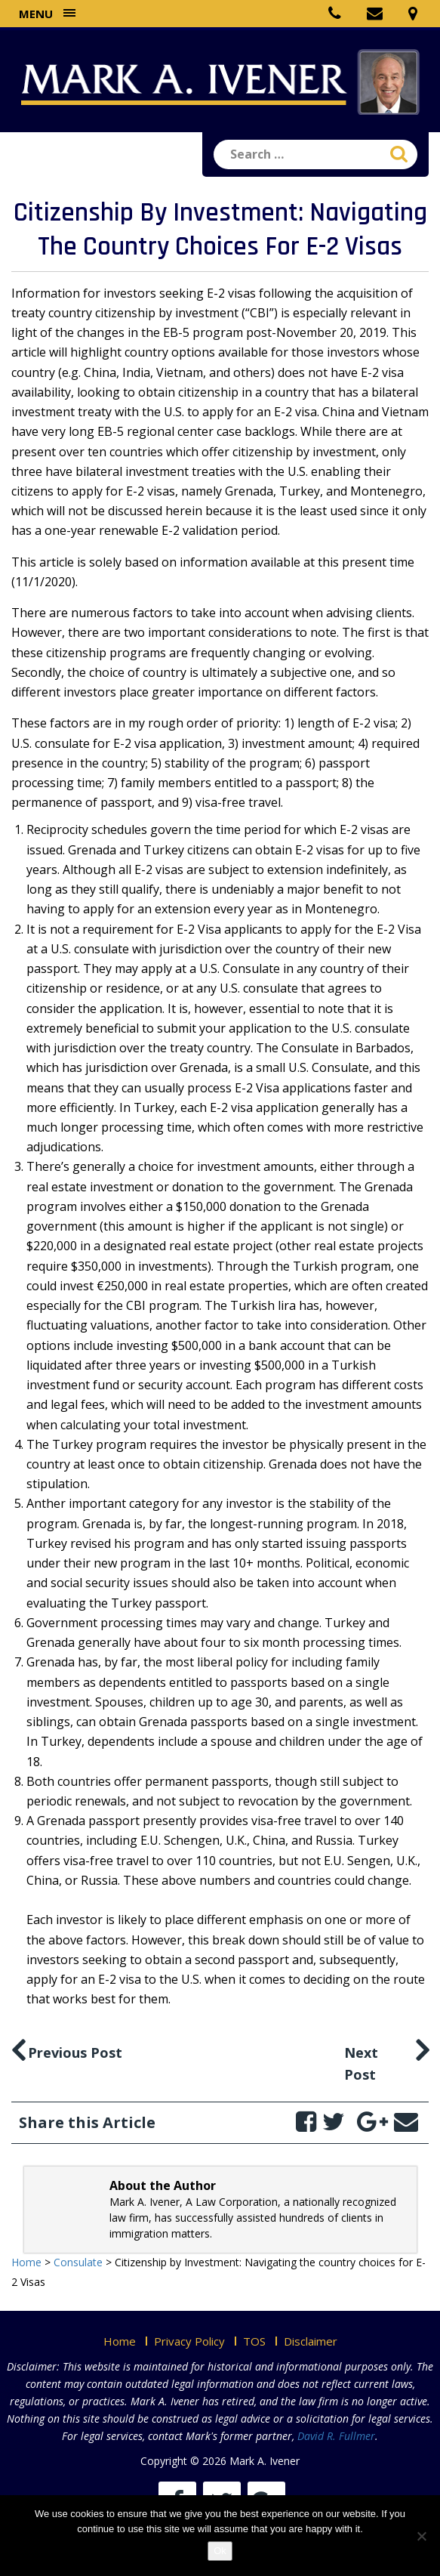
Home (119, 2341)
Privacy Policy (189, 2341)
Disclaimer (310, 2341)
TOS (254, 2341)
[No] (421, 2536)
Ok (220, 2550)
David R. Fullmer (336, 2436)
